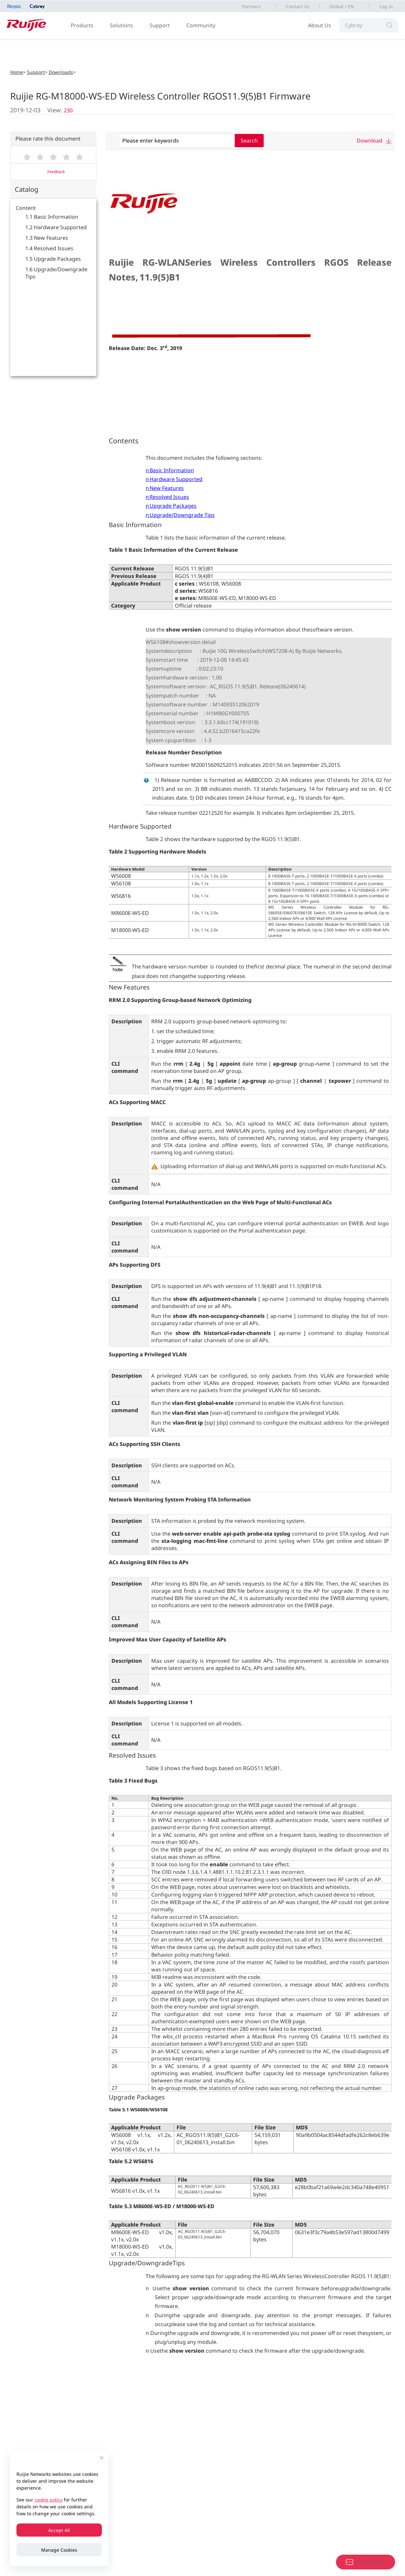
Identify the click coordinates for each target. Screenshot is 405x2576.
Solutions (121, 25)
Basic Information (172, 470)
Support (160, 25)
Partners (251, 6)
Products (82, 25)
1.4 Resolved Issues (49, 248)
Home (16, 72)
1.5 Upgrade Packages (53, 258)
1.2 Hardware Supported (56, 227)
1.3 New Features (46, 237)
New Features (167, 488)
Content (26, 207)
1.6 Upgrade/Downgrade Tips (56, 273)
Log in (386, 6)
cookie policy (48, 2500)
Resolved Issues (169, 496)
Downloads (61, 72)
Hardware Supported (176, 479)
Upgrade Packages (173, 505)
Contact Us (298, 6)
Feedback (56, 171)
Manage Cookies (59, 2550)
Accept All (59, 2530)
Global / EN (341, 6)
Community (200, 25)
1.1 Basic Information (51, 216)
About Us (319, 25)
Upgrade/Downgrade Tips (182, 515)
